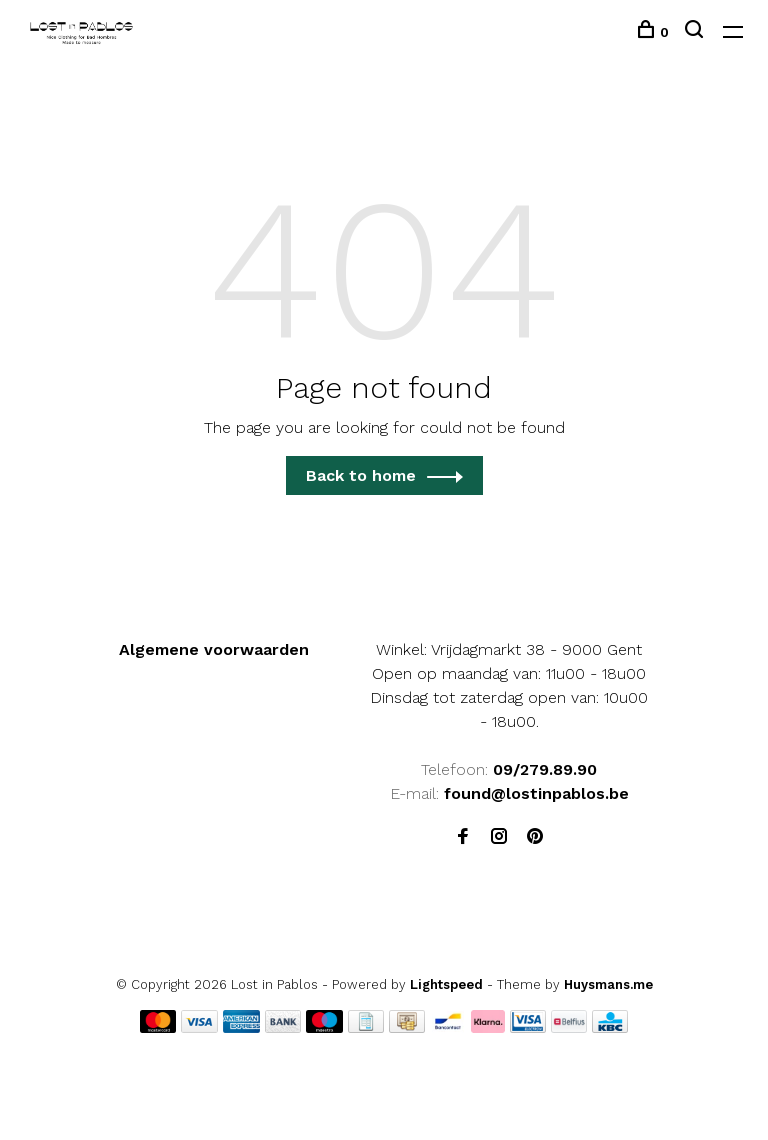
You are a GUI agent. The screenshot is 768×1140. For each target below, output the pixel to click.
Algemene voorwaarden (214, 649)
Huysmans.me (608, 984)
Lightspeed (446, 984)
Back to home (361, 475)
